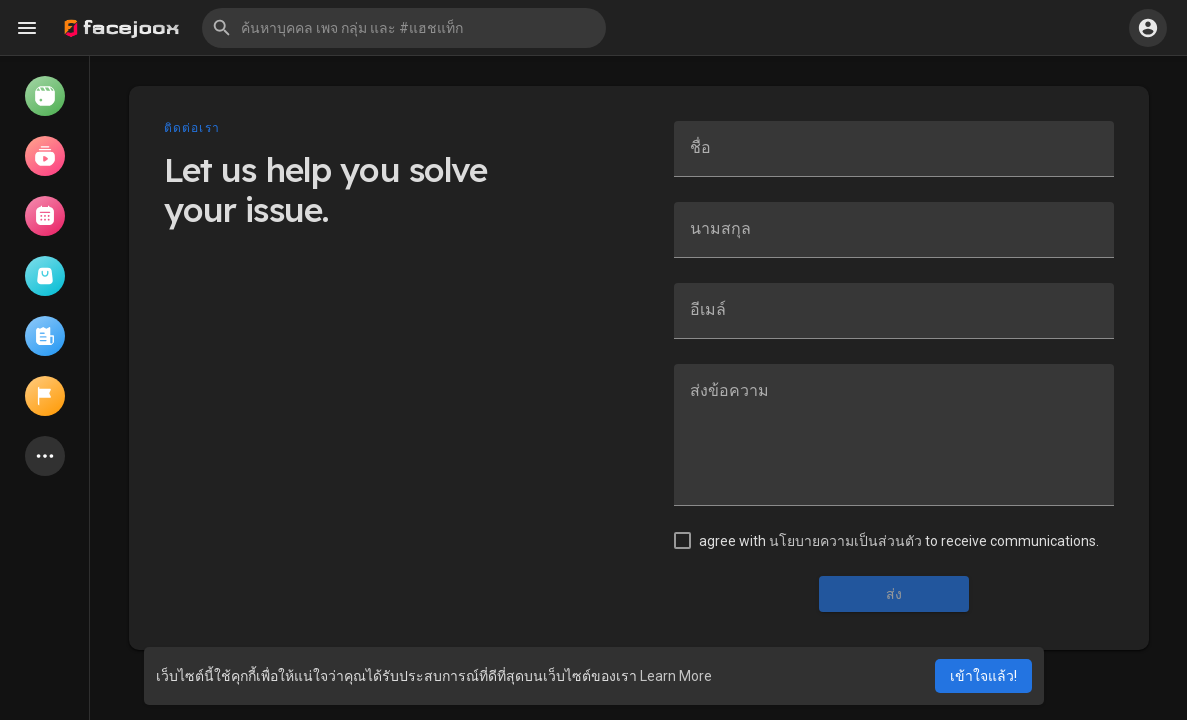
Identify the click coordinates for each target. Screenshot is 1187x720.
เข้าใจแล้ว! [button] (983, 676)
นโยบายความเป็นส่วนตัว (845, 541)
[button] (404, 28)
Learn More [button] (676, 676)
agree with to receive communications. (899, 541)
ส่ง (894, 594)
